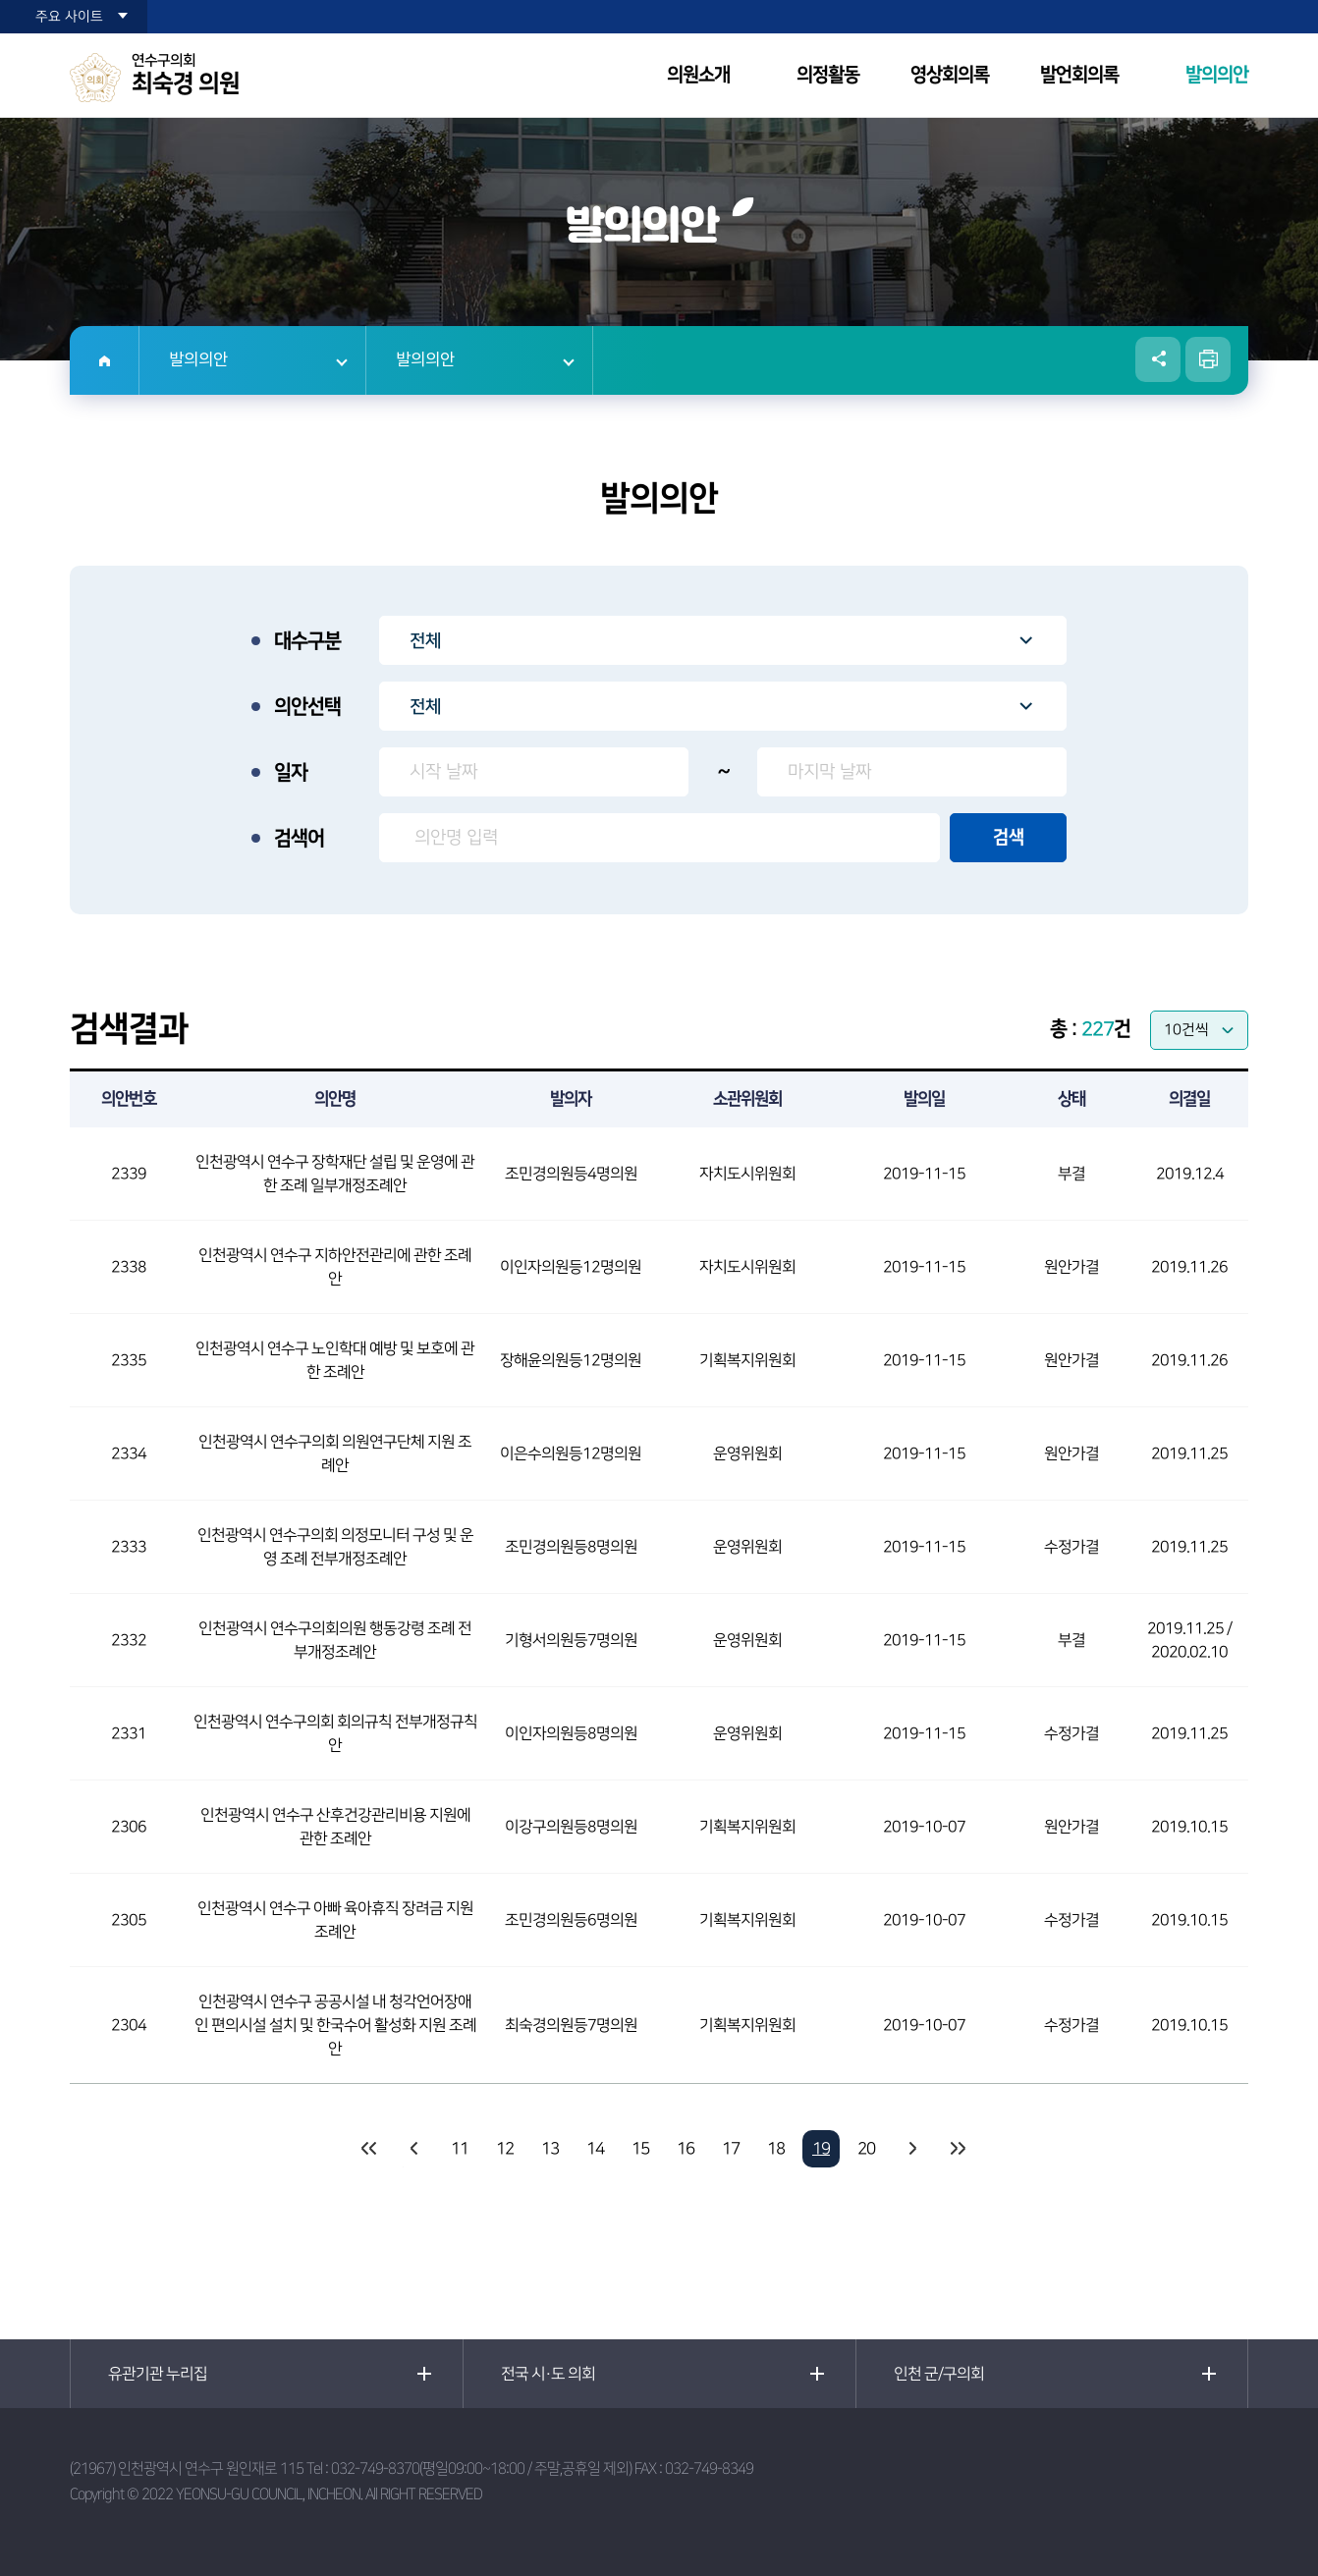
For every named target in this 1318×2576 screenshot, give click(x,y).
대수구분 (307, 641)
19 (821, 2149)
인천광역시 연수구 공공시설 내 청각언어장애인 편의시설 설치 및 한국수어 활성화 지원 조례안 (335, 2025)
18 (776, 2149)
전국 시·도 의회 (548, 2374)
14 (595, 2149)
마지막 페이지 (956, 2148)
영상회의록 (949, 75)
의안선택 (307, 707)
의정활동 (827, 75)
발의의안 (1216, 75)
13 (550, 2149)
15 (640, 2149)
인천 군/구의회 (939, 2374)
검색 (1008, 838)
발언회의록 (1079, 75)
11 (459, 2149)
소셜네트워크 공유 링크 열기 (1158, 359)
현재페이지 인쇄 (1208, 359)
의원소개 (698, 75)
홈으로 (104, 360)
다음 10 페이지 (911, 2148)
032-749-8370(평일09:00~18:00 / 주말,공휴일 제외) (481, 2468)
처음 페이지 (369, 2148)
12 (505, 2149)
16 (685, 2149)
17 (731, 2149)
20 (866, 2149)
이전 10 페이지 (414, 2148)
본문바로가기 (0, 0)
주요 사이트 (69, 17)
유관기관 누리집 (157, 2374)
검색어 (299, 839)
